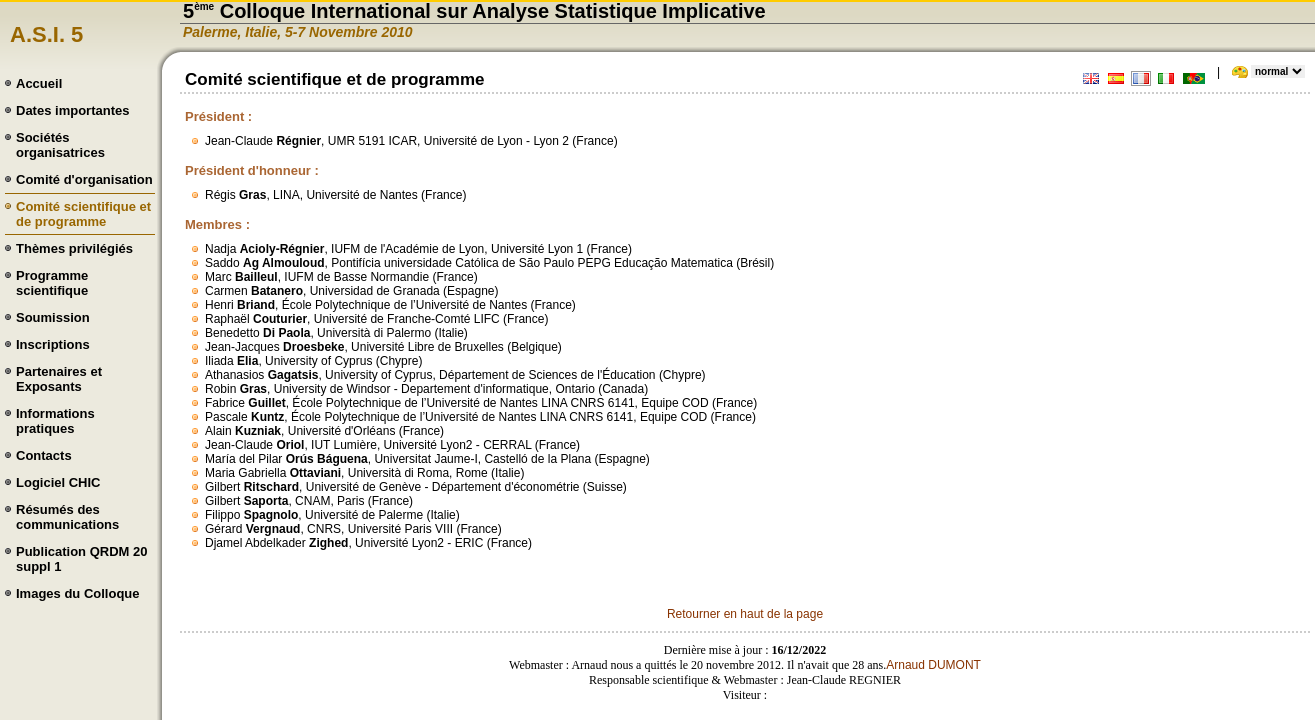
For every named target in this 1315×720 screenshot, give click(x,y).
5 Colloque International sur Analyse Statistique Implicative (474, 11)
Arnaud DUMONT (933, 665)
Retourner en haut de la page (745, 614)
